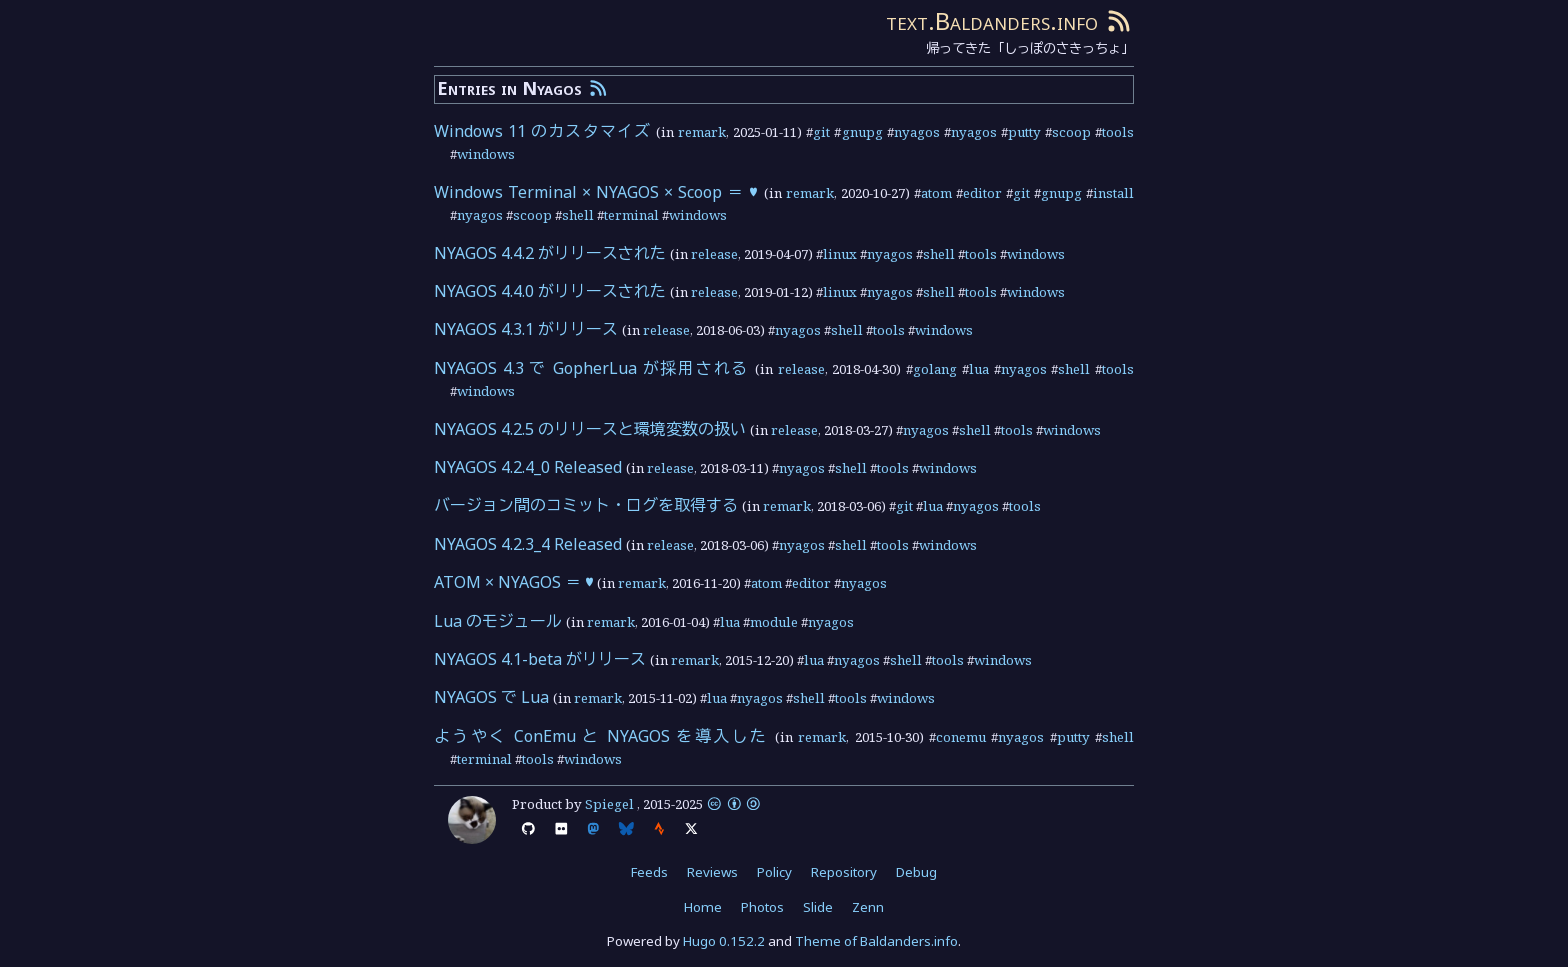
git (821, 132)
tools (1118, 132)
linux (840, 254)
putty (1024, 132)
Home (703, 907)
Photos (762, 907)
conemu (961, 737)
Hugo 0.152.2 (724, 941)
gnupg (862, 132)
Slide (818, 907)
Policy (774, 872)
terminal (631, 215)
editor (982, 193)
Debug (916, 872)
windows (486, 154)
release (714, 254)
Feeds (649, 872)
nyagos (917, 132)
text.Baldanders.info (992, 20)
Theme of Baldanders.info (876, 941)
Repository (844, 872)
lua (979, 369)
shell (578, 215)
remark (702, 132)
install (1113, 193)
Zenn (868, 907)
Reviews (712, 872)
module (774, 622)
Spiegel (609, 804)
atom (936, 193)
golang (935, 369)
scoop (1071, 132)
